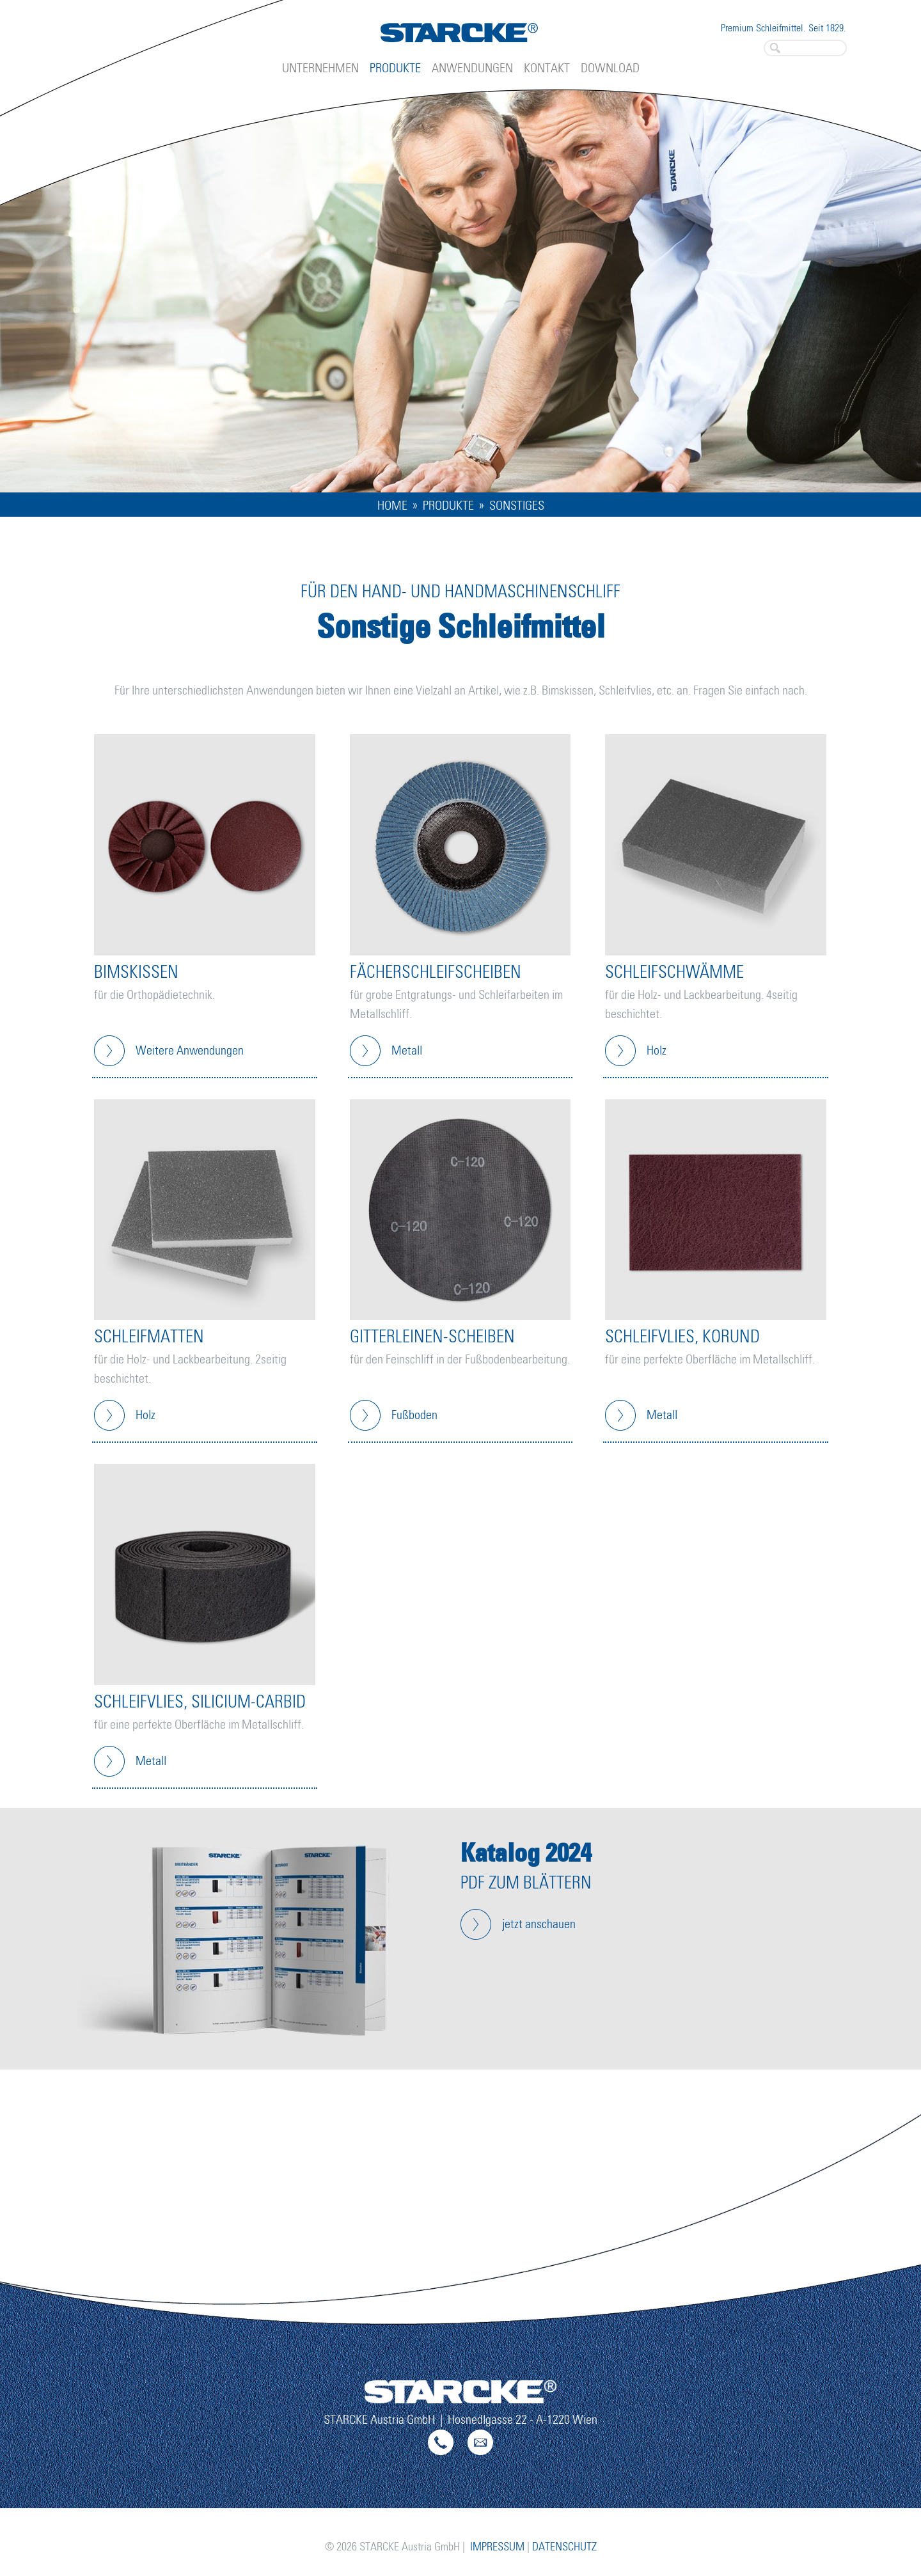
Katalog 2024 (526, 1852)
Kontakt (547, 68)
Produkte (395, 68)
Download (610, 68)
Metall (406, 1050)
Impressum (497, 2547)
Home (392, 505)
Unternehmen (320, 68)
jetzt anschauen (539, 1924)
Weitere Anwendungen (190, 1050)
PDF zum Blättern (526, 1883)
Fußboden (414, 1415)
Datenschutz (564, 2547)
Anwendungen (472, 68)
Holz (656, 1050)
